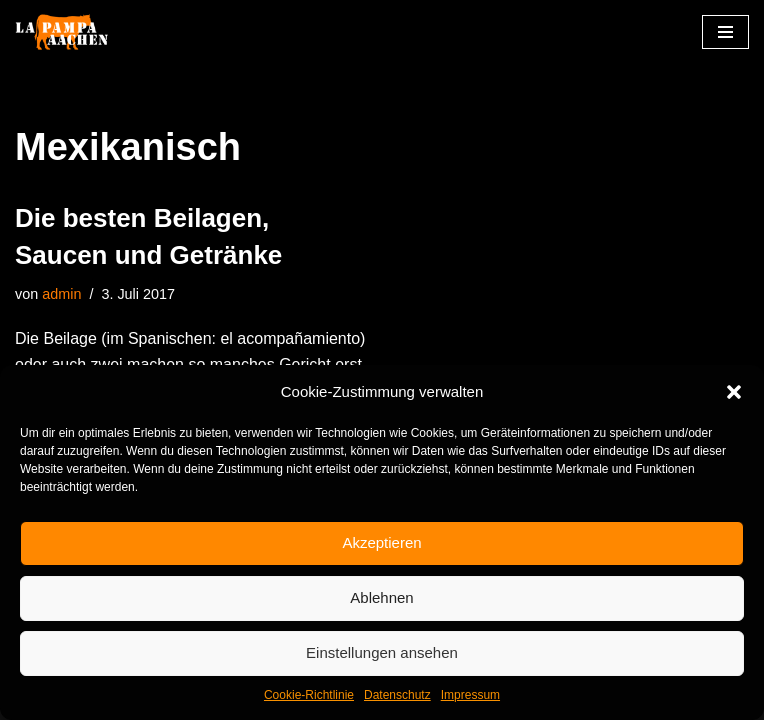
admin (61, 294)
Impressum (470, 695)
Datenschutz (397, 695)
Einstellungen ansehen (382, 652)
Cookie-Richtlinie (309, 695)
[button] (734, 392)
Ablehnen (381, 597)
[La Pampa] (75, 32)
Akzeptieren (381, 542)
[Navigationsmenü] (725, 32)
